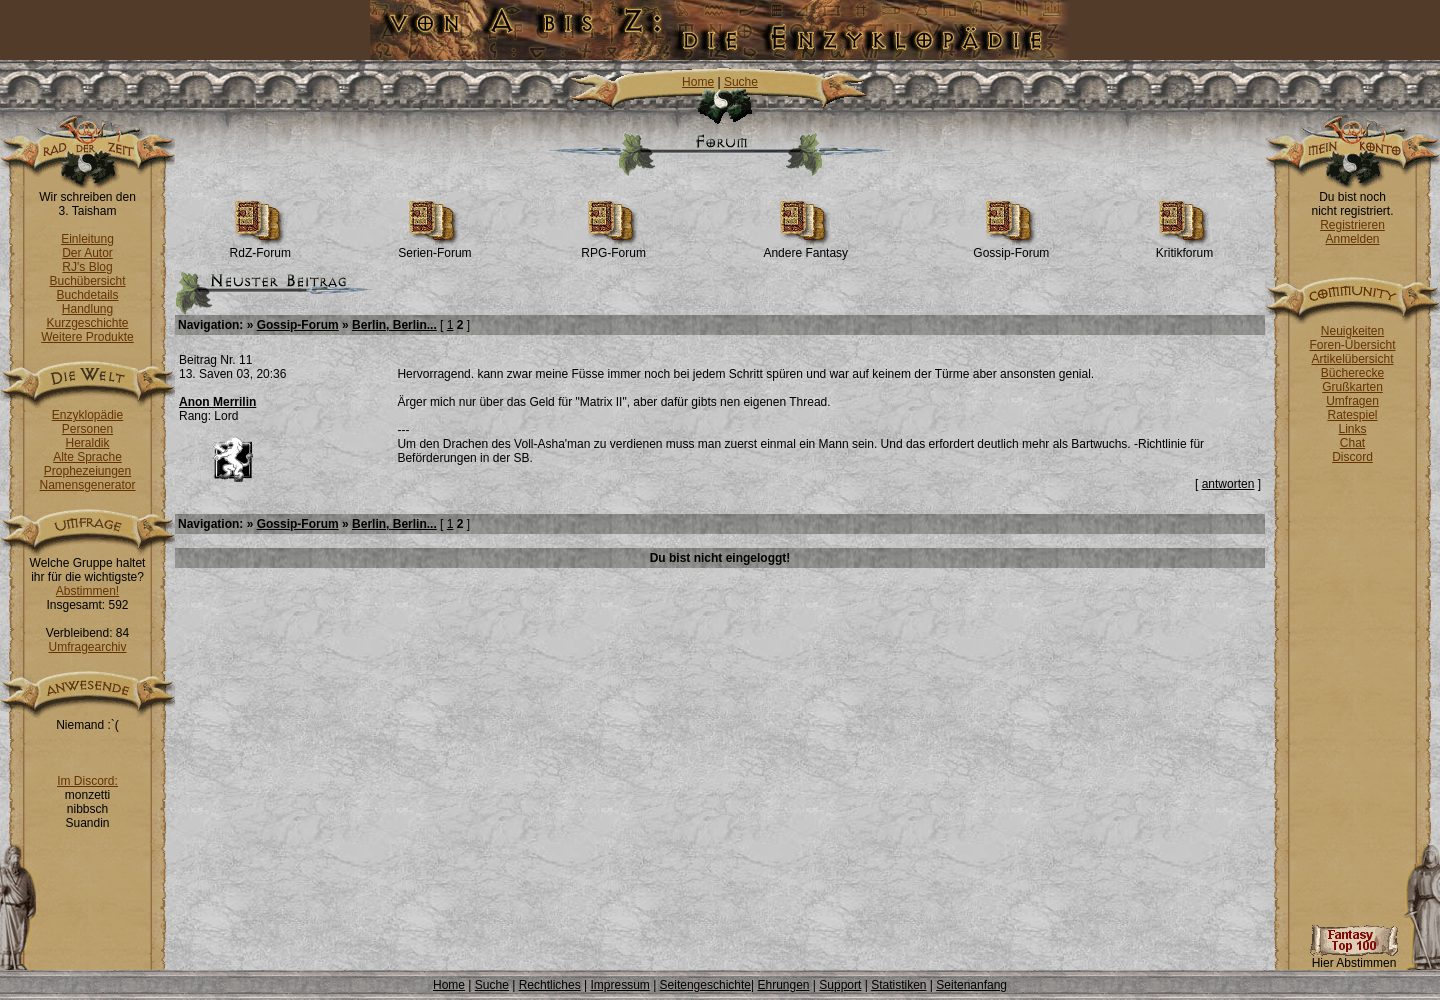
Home (698, 82)
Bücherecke (1352, 373)
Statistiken (898, 985)
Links (1352, 429)
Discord (1352, 457)
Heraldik (87, 443)
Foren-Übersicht (1352, 345)
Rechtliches (550, 985)
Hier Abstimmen (1354, 957)
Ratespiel (1352, 415)
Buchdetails (87, 295)
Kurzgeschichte (87, 323)
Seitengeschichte (705, 985)
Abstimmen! (87, 591)
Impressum (619, 985)
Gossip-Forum (1011, 247)
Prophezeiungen (87, 471)
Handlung (87, 309)
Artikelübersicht (1352, 359)
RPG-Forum (613, 247)
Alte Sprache (87, 457)
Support (840, 985)
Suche (741, 82)
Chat (1352, 443)
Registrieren (1352, 225)
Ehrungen (783, 985)
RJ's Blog (87, 267)
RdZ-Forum (260, 247)
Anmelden (1352, 239)
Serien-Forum (434, 247)
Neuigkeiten (1352, 331)
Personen (87, 429)
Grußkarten (1352, 387)
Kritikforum (1184, 247)
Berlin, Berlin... (394, 325)
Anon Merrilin (217, 402)
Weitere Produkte (87, 337)
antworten (1228, 484)
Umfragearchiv (87, 647)
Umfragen (1352, 401)
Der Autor (87, 253)
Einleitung (87, 239)
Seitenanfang (971, 985)
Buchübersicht (87, 281)
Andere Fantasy (805, 247)
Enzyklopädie (87, 415)
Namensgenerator (87, 485)
